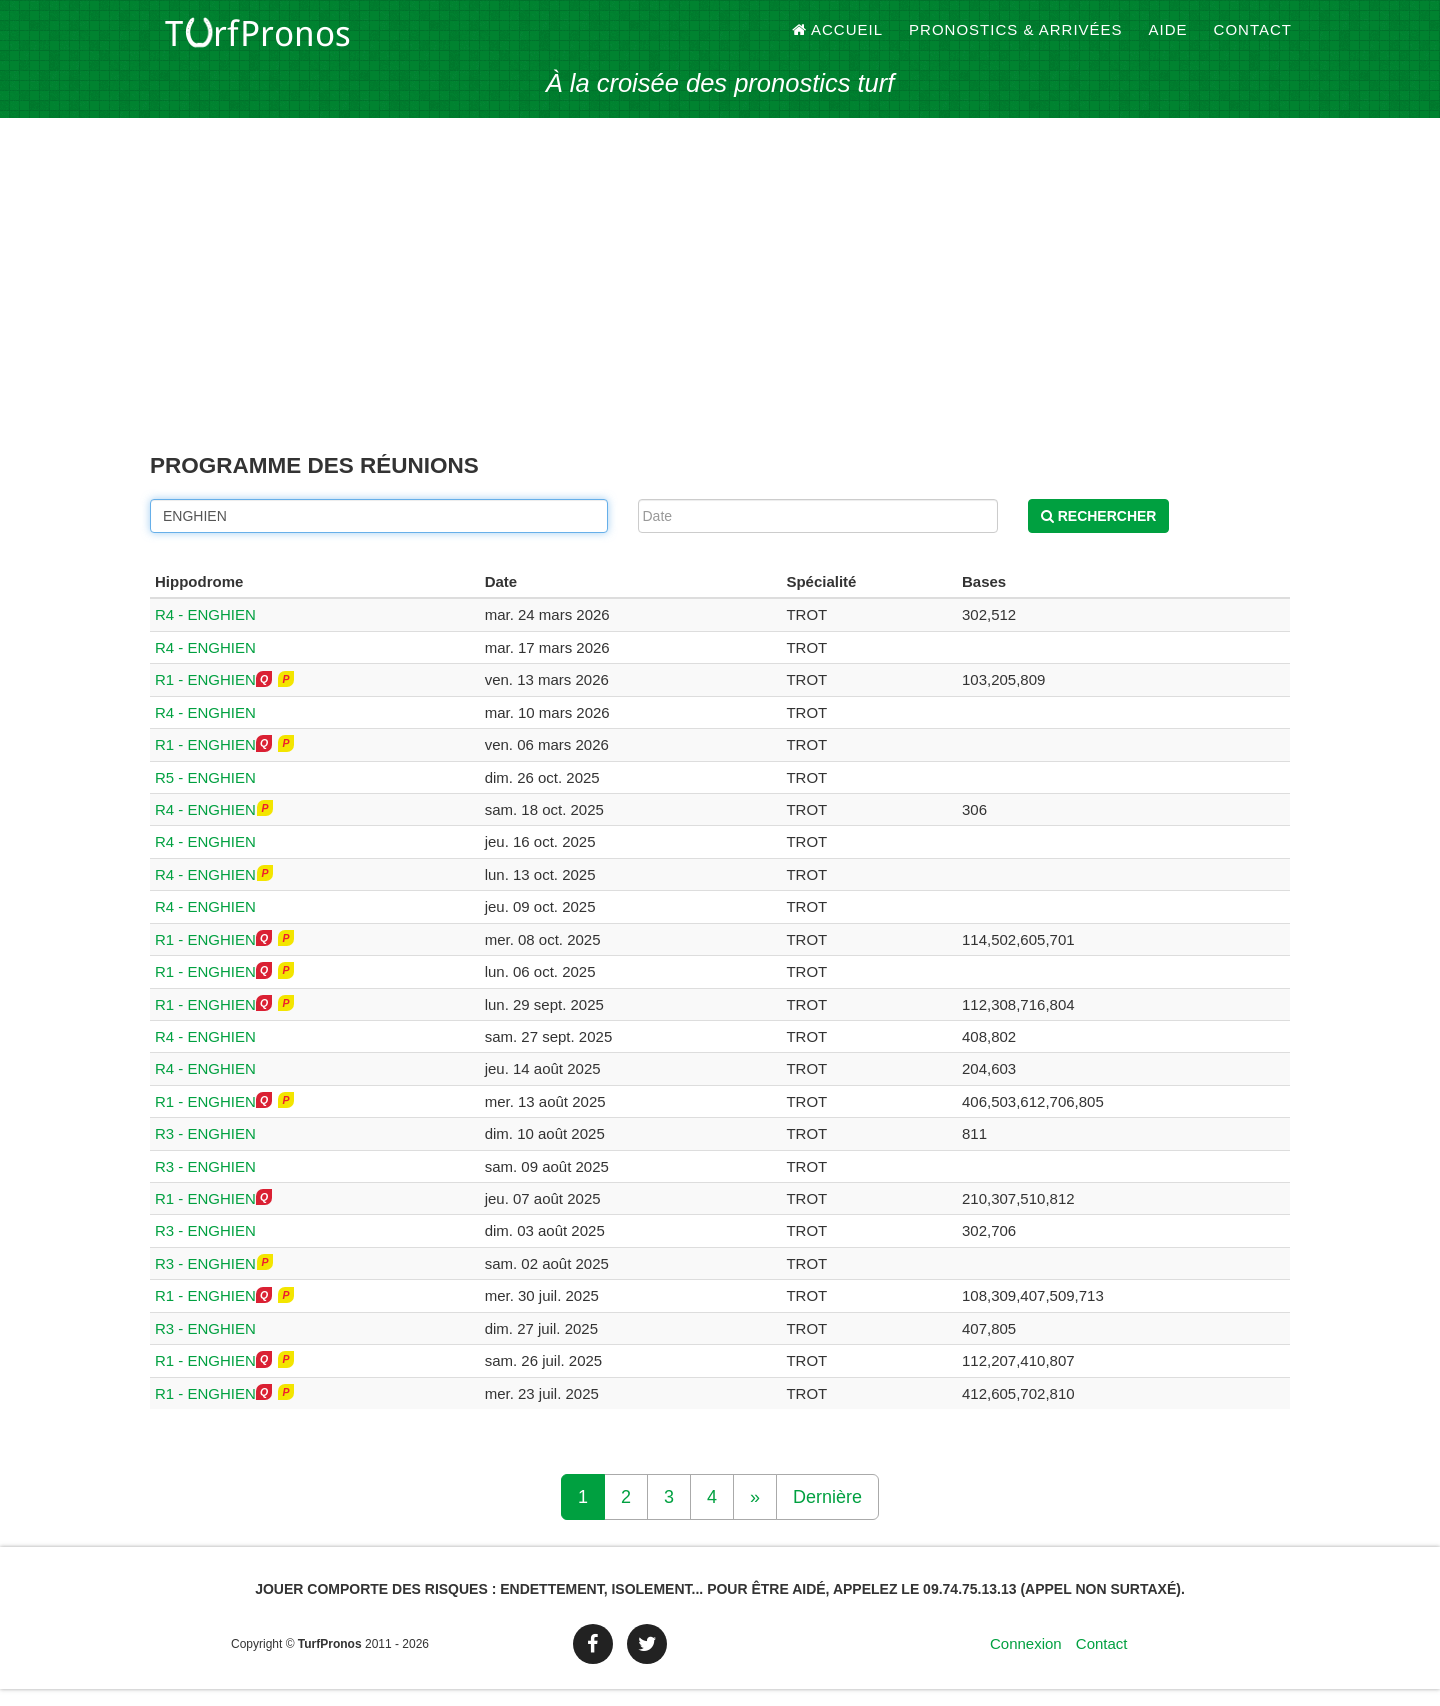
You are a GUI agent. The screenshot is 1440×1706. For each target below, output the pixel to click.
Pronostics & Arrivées (1016, 39)
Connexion (1026, 1660)
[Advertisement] (720, 310)
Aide (1168, 39)
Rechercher (1099, 532)
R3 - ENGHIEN (205, 1150)
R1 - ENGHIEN (205, 696)
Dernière (827, 1514)
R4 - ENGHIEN (205, 631)
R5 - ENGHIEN (205, 793)
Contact (1253, 39)
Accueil (838, 39)
